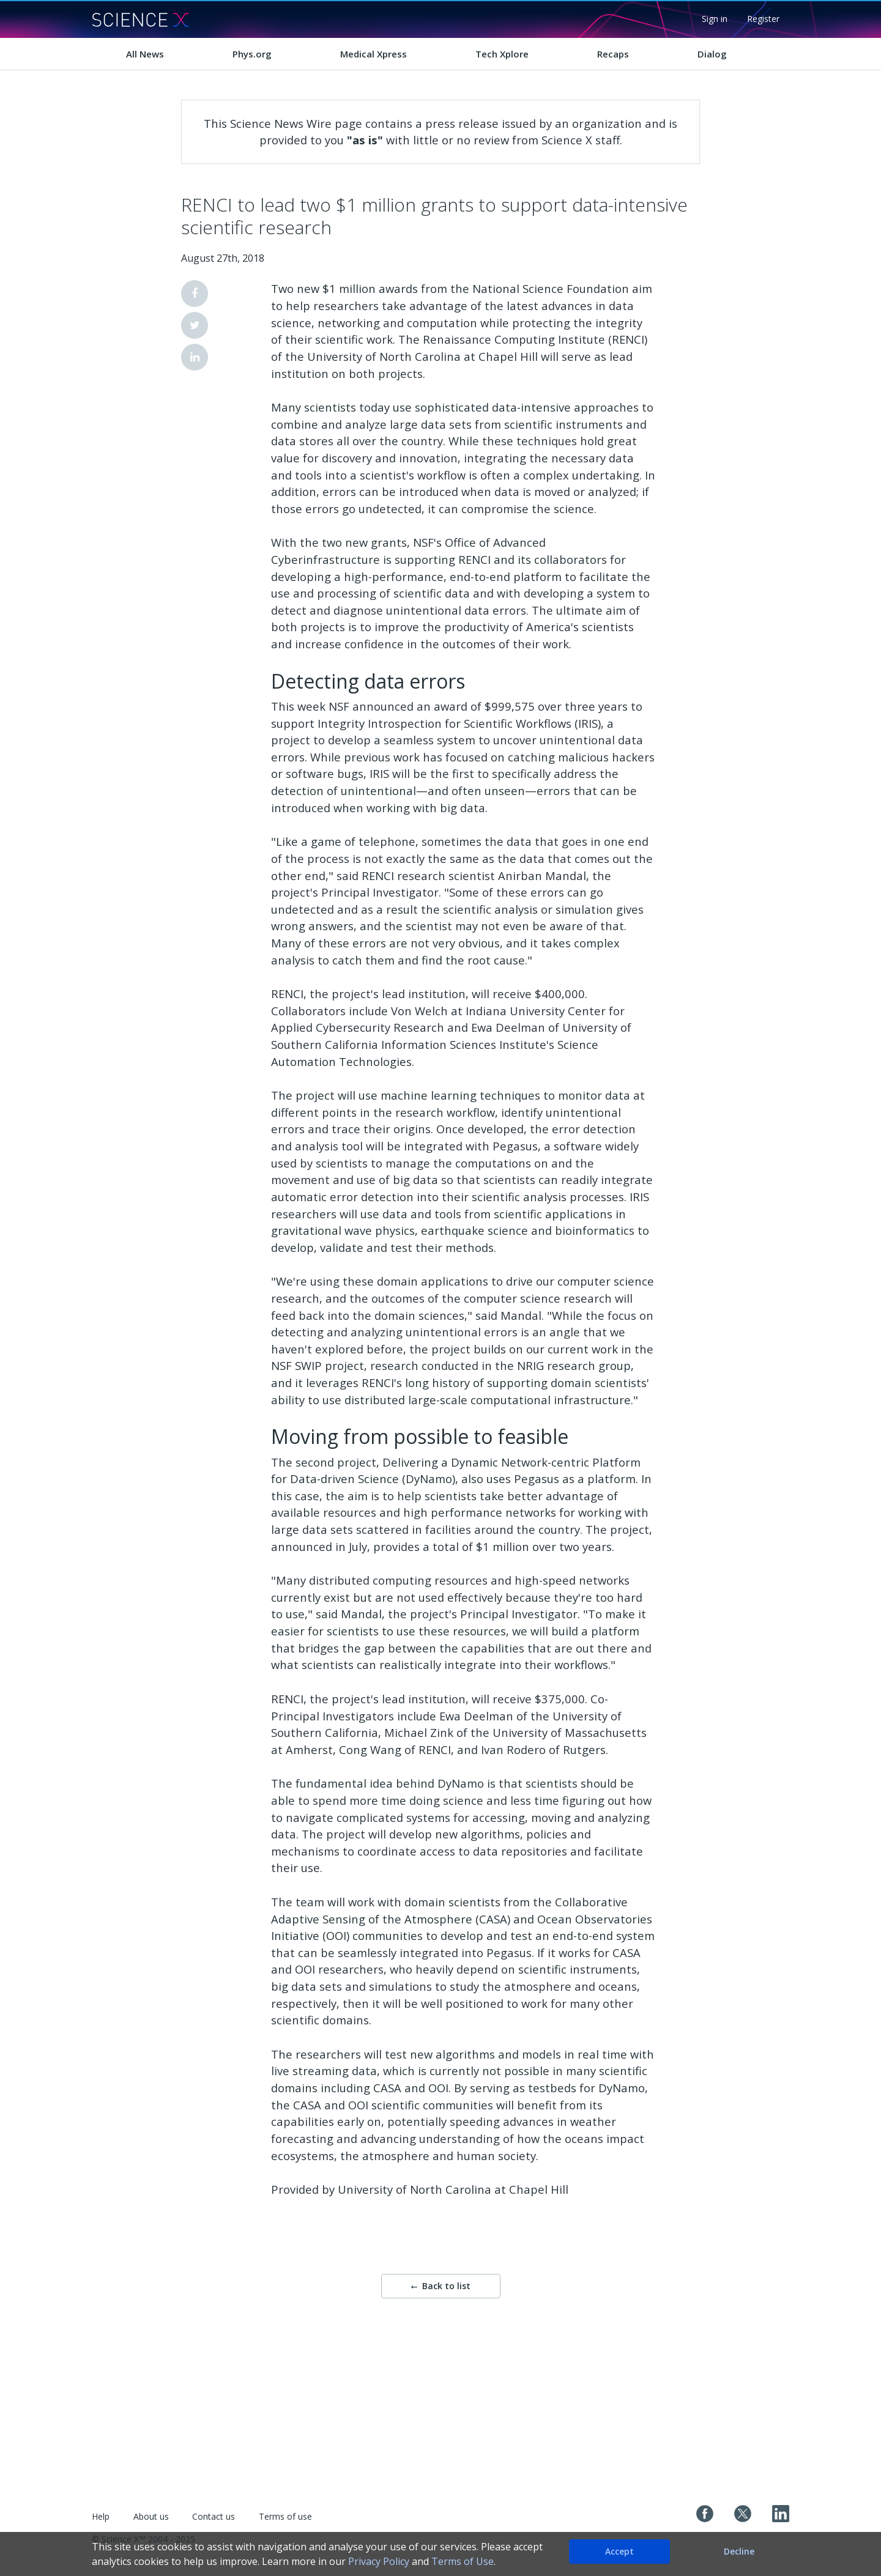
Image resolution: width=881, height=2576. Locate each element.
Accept (619, 2551)
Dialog (712, 54)
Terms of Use (462, 2561)
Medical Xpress (373, 54)
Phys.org (252, 54)
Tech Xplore (502, 54)
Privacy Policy (378, 2561)
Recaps (613, 54)
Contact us (213, 2516)
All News (145, 54)
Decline (739, 2551)
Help (101, 2516)
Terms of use (285, 2516)
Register (763, 18)
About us (151, 2516)
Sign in (714, 18)
